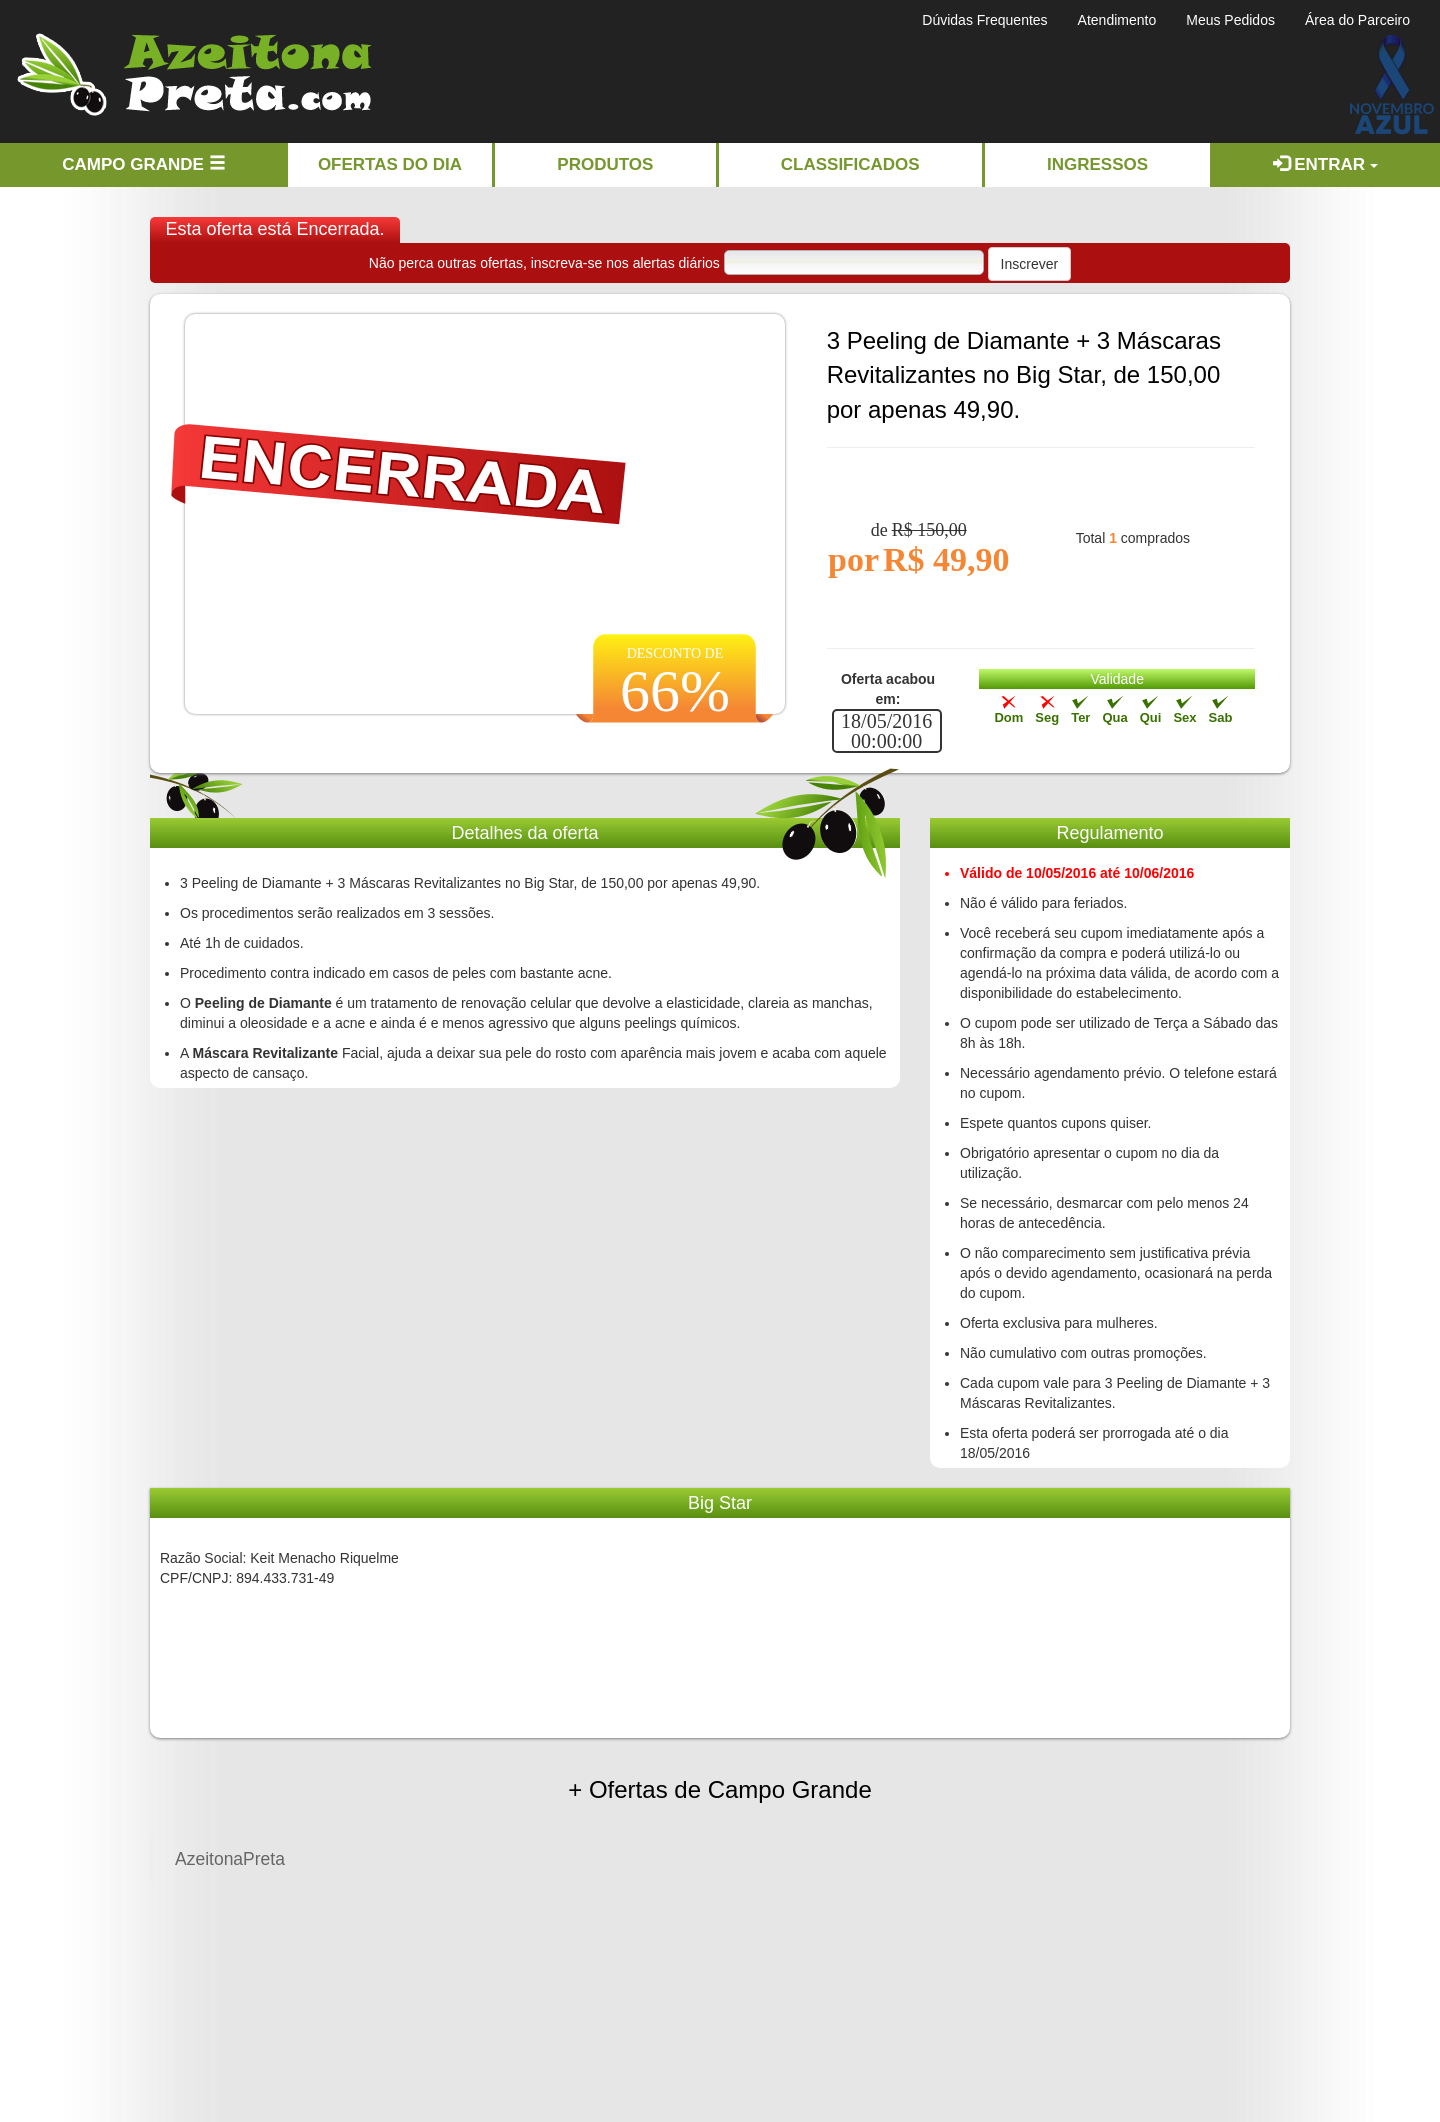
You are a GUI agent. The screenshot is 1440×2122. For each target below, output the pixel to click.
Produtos (605, 164)
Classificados (850, 164)
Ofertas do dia (390, 164)
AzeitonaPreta (230, 1859)
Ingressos (1097, 164)
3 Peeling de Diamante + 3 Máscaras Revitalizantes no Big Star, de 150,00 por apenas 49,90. (1024, 375)
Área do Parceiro (1357, 20)
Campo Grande (143, 164)
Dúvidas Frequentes (984, 20)
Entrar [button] (1325, 164)
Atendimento (1117, 20)
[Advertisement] (844, 81)
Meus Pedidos (1230, 20)
